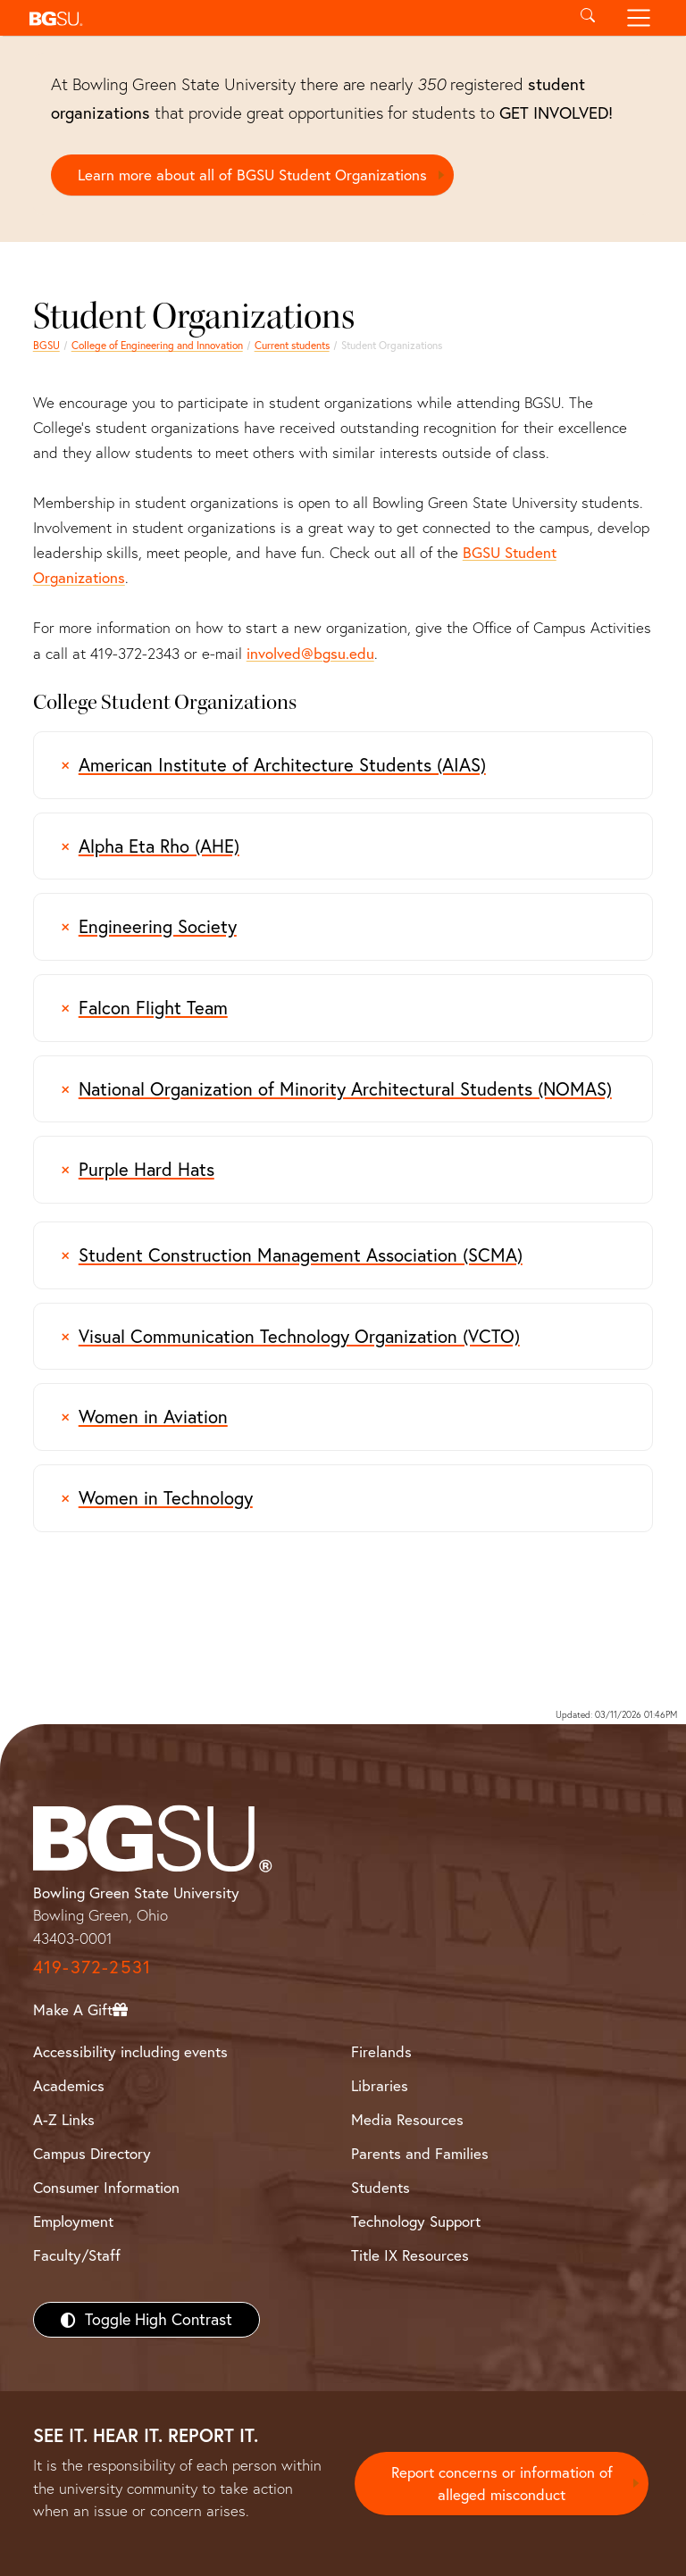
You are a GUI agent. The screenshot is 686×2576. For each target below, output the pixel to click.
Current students (292, 345)
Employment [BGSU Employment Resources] (73, 2221)
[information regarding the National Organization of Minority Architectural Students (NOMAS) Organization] (343, 1089)
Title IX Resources (410, 2255)
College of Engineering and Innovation (157, 345)
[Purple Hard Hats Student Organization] (343, 1170)
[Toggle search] (587, 18)
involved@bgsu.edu (310, 653)
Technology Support (416, 2221)
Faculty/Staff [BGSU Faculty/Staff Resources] (77, 2255)
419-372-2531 (92, 1966)
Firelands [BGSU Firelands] (381, 2051)
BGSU (46, 345)
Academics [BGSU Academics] (69, 2085)
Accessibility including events (130, 2051)
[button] (291, 18)
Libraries (379, 2085)
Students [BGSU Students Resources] (380, 2187)
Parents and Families (420, 2153)
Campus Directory (92, 2153)
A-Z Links (64, 2119)
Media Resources (407, 2119)
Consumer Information (106, 2187)
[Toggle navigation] (639, 18)
